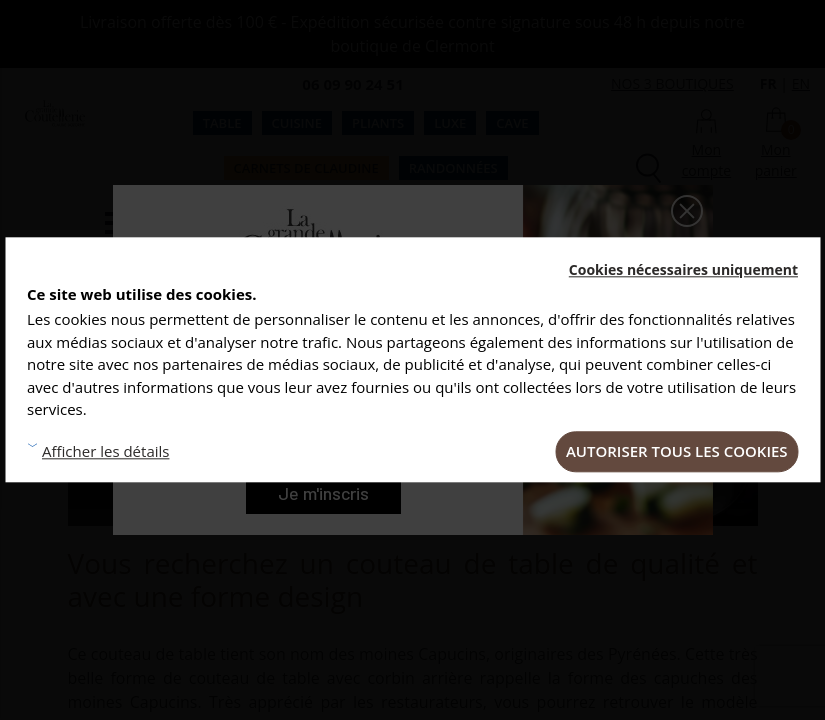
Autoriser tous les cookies (677, 451)
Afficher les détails (105, 452)
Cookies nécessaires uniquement (683, 269)
